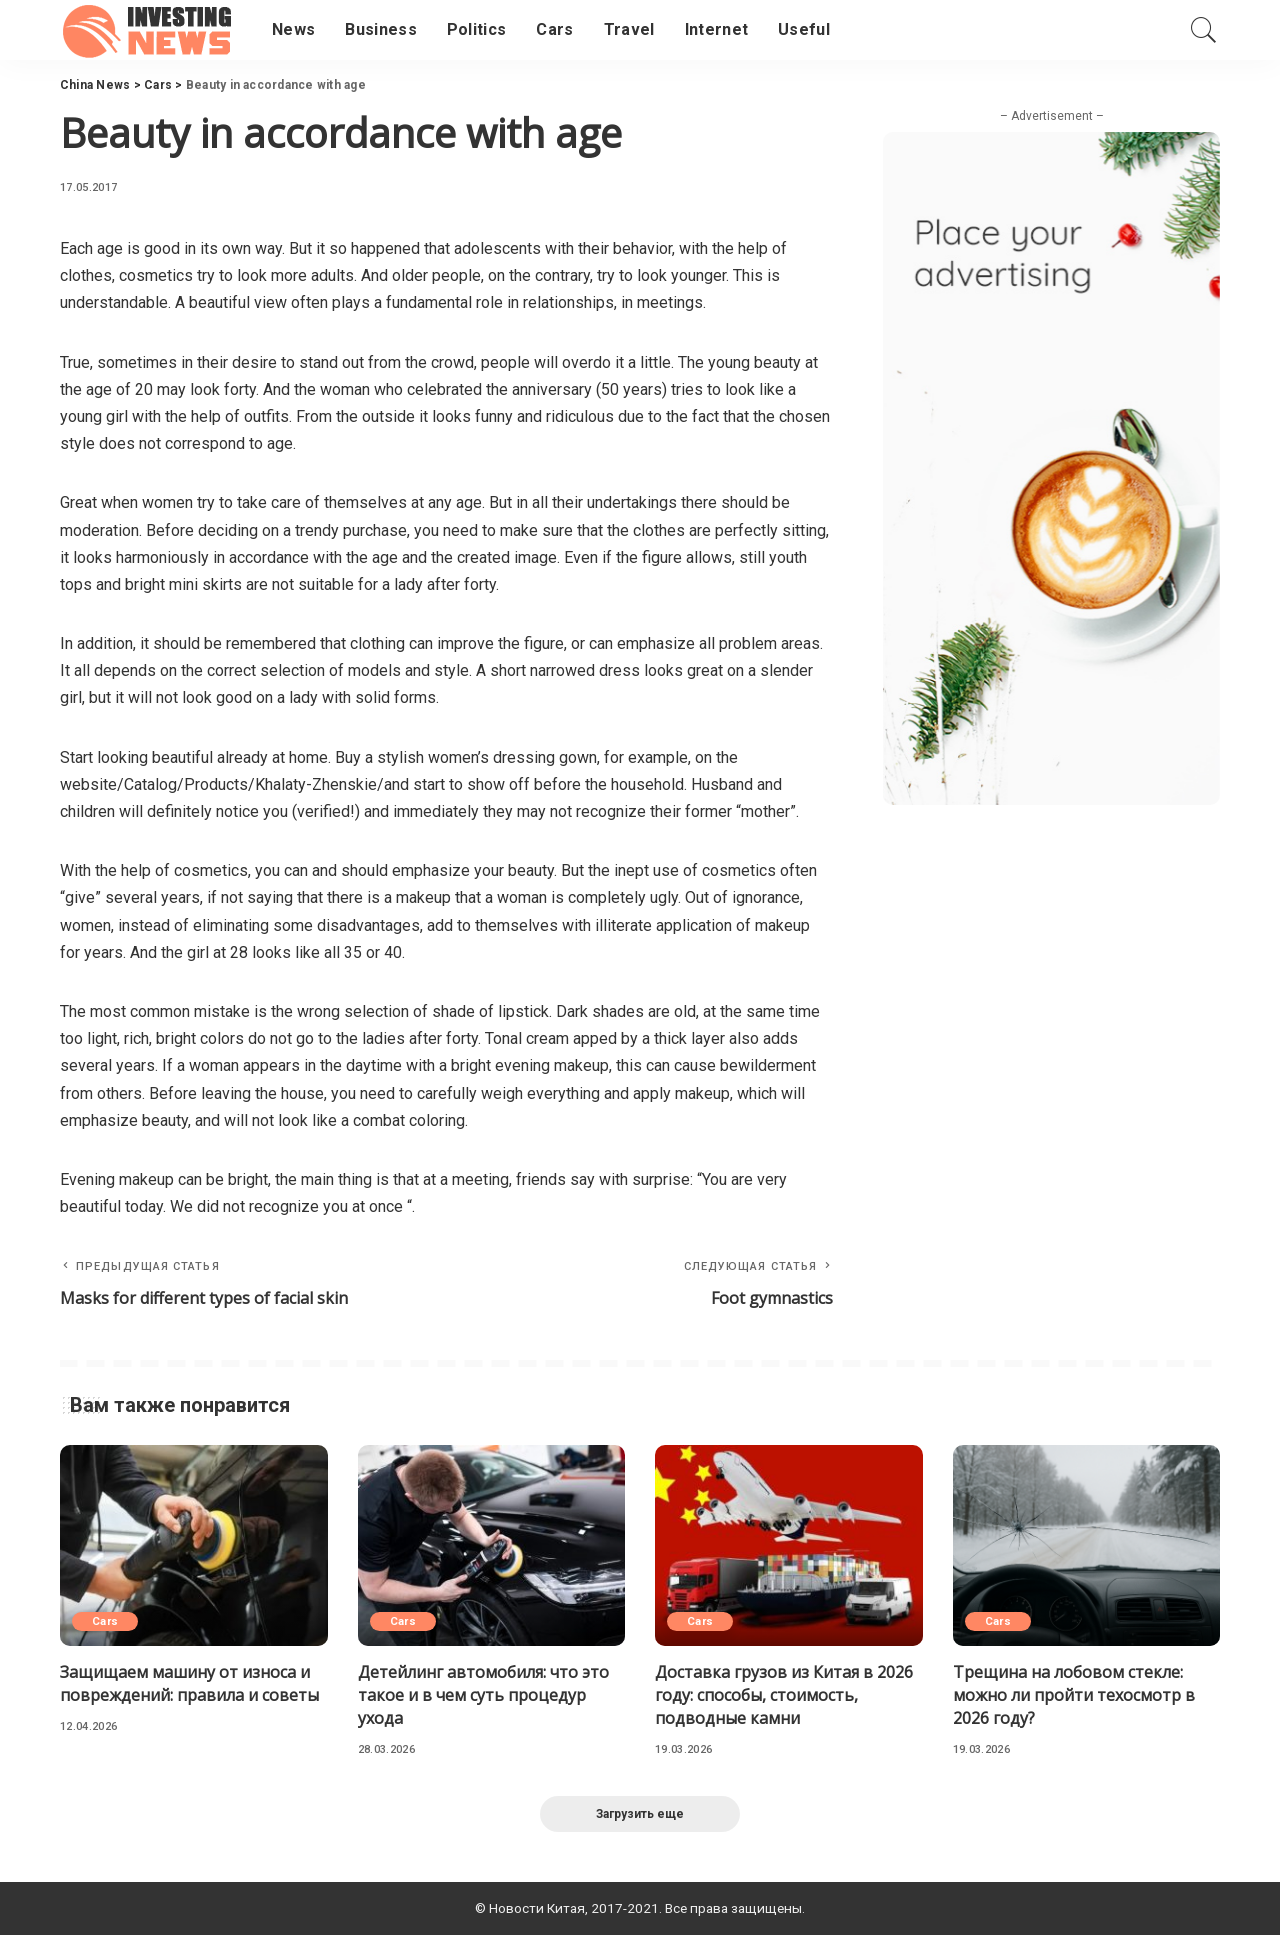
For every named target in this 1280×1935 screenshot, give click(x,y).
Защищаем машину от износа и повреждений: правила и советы (189, 1683)
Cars (105, 1621)
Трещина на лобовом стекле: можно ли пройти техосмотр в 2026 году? (1074, 1695)
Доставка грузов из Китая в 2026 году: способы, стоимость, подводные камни (784, 1695)
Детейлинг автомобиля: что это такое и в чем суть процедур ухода (483, 1695)
